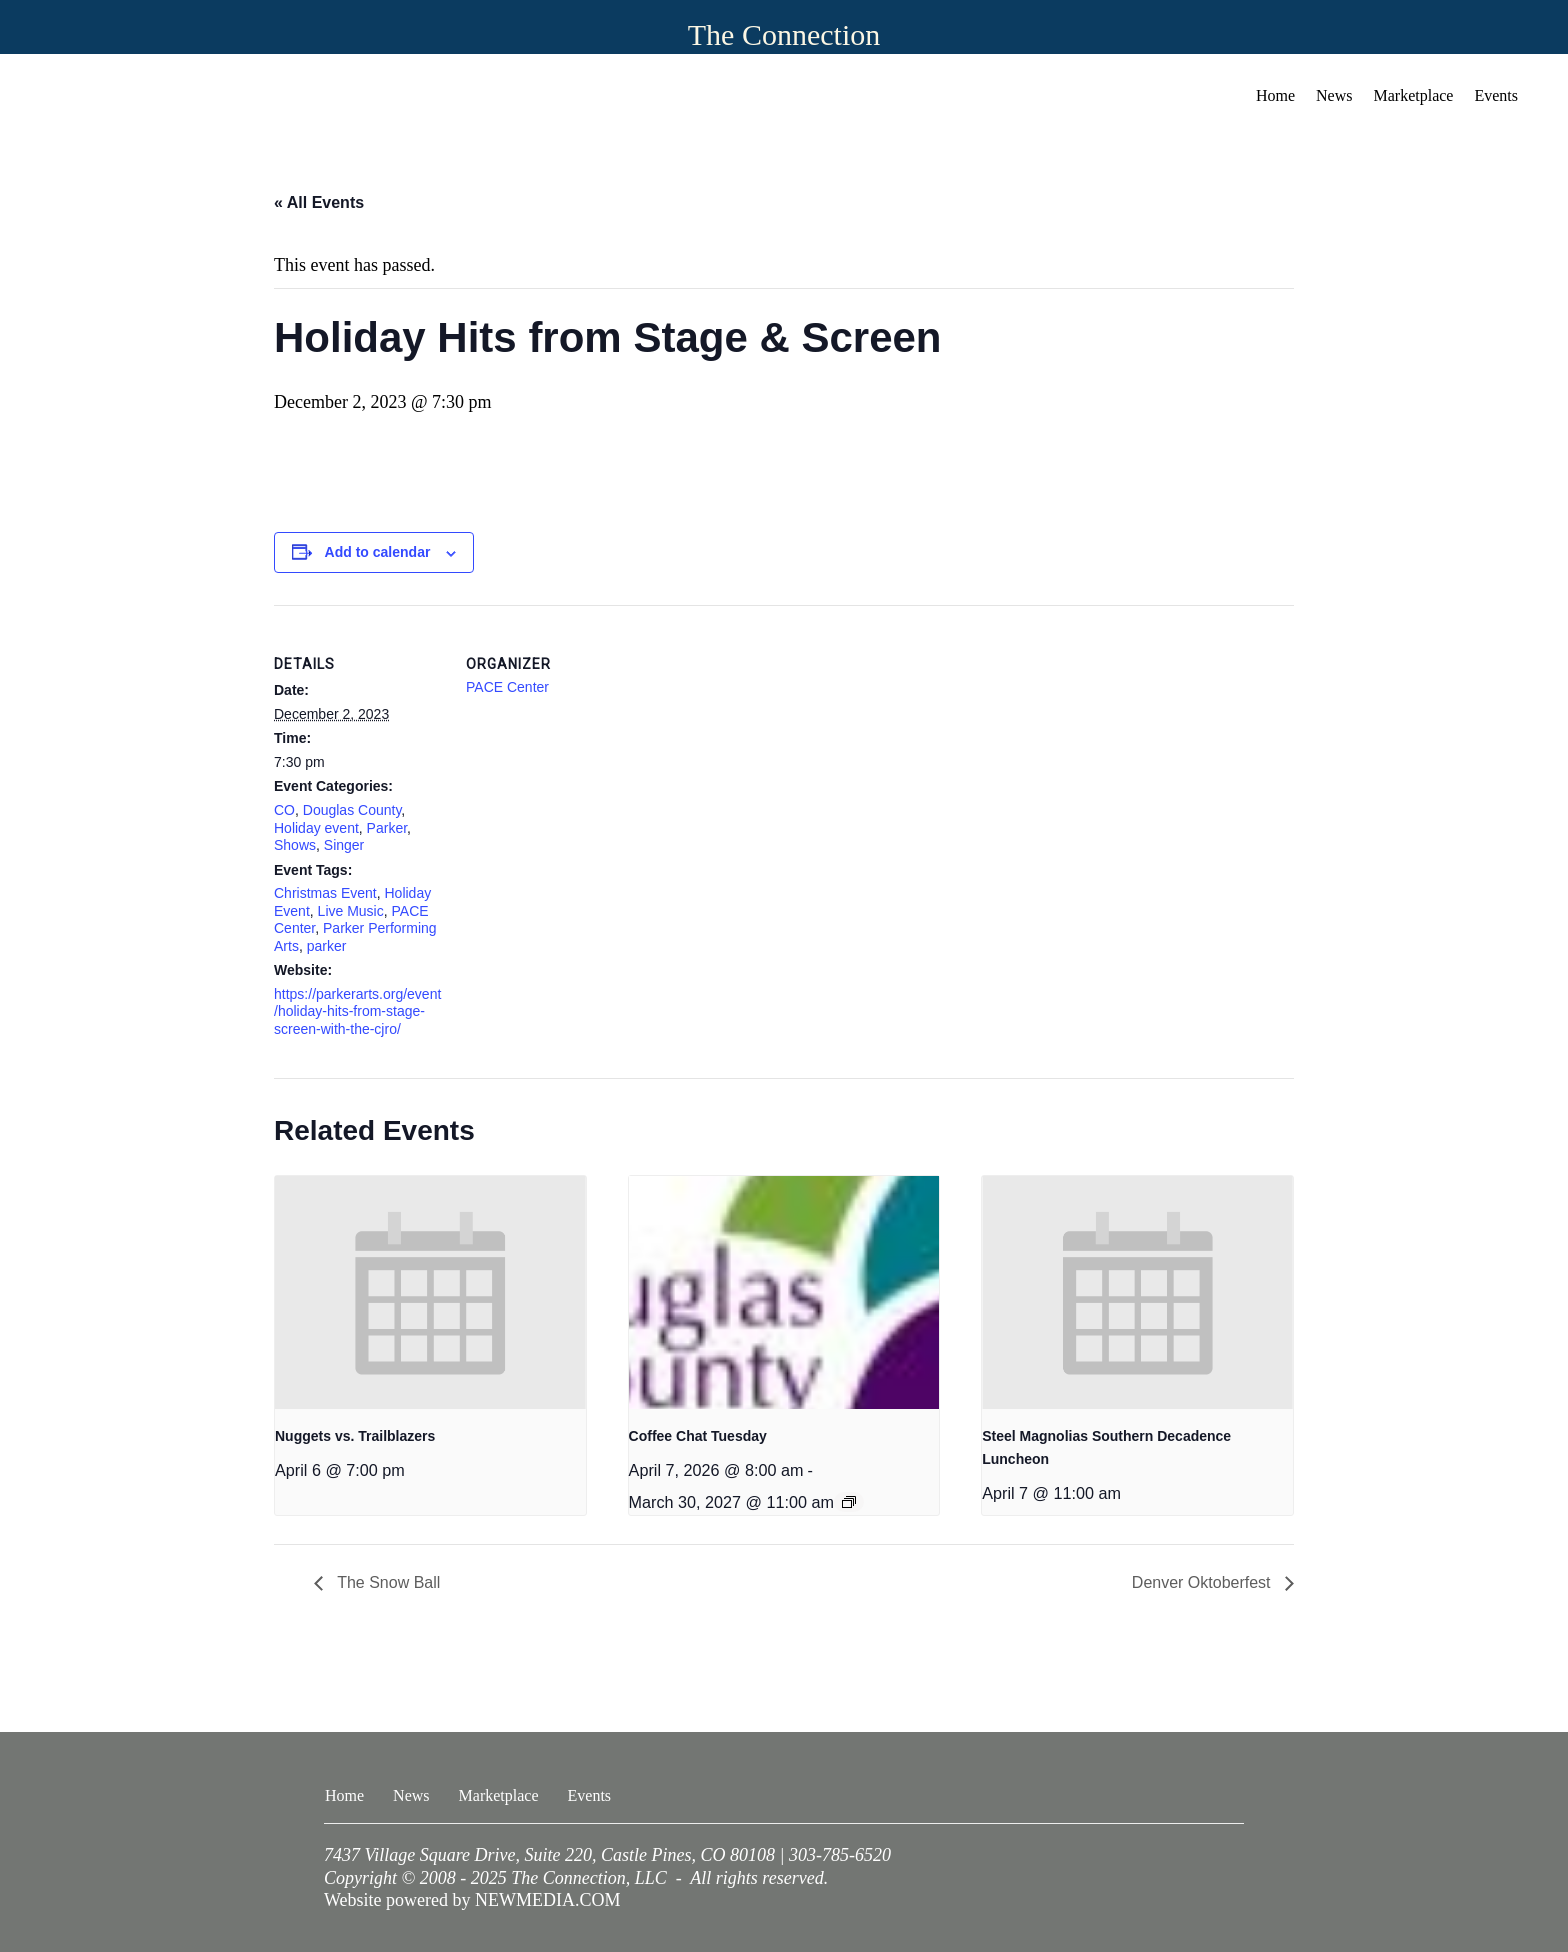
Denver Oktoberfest (1203, 1582)
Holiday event (316, 828)
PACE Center (507, 687)
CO (284, 810)
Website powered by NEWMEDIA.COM (472, 1900)
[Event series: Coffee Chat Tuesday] (849, 1502)
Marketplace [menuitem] (1414, 95)
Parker (387, 828)
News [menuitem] (1334, 95)
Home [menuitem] (1275, 95)
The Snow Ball (386, 1582)
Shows (295, 845)
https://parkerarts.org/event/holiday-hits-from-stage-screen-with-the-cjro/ (357, 1011)
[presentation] (430, 1292)
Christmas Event (325, 893)
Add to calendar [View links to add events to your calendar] (378, 552)
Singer (344, 845)
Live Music (351, 911)
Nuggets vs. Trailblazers (355, 1436)
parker (327, 946)
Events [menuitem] (1496, 95)
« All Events (319, 202)
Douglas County (352, 810)
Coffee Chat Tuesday (698, 1436)
